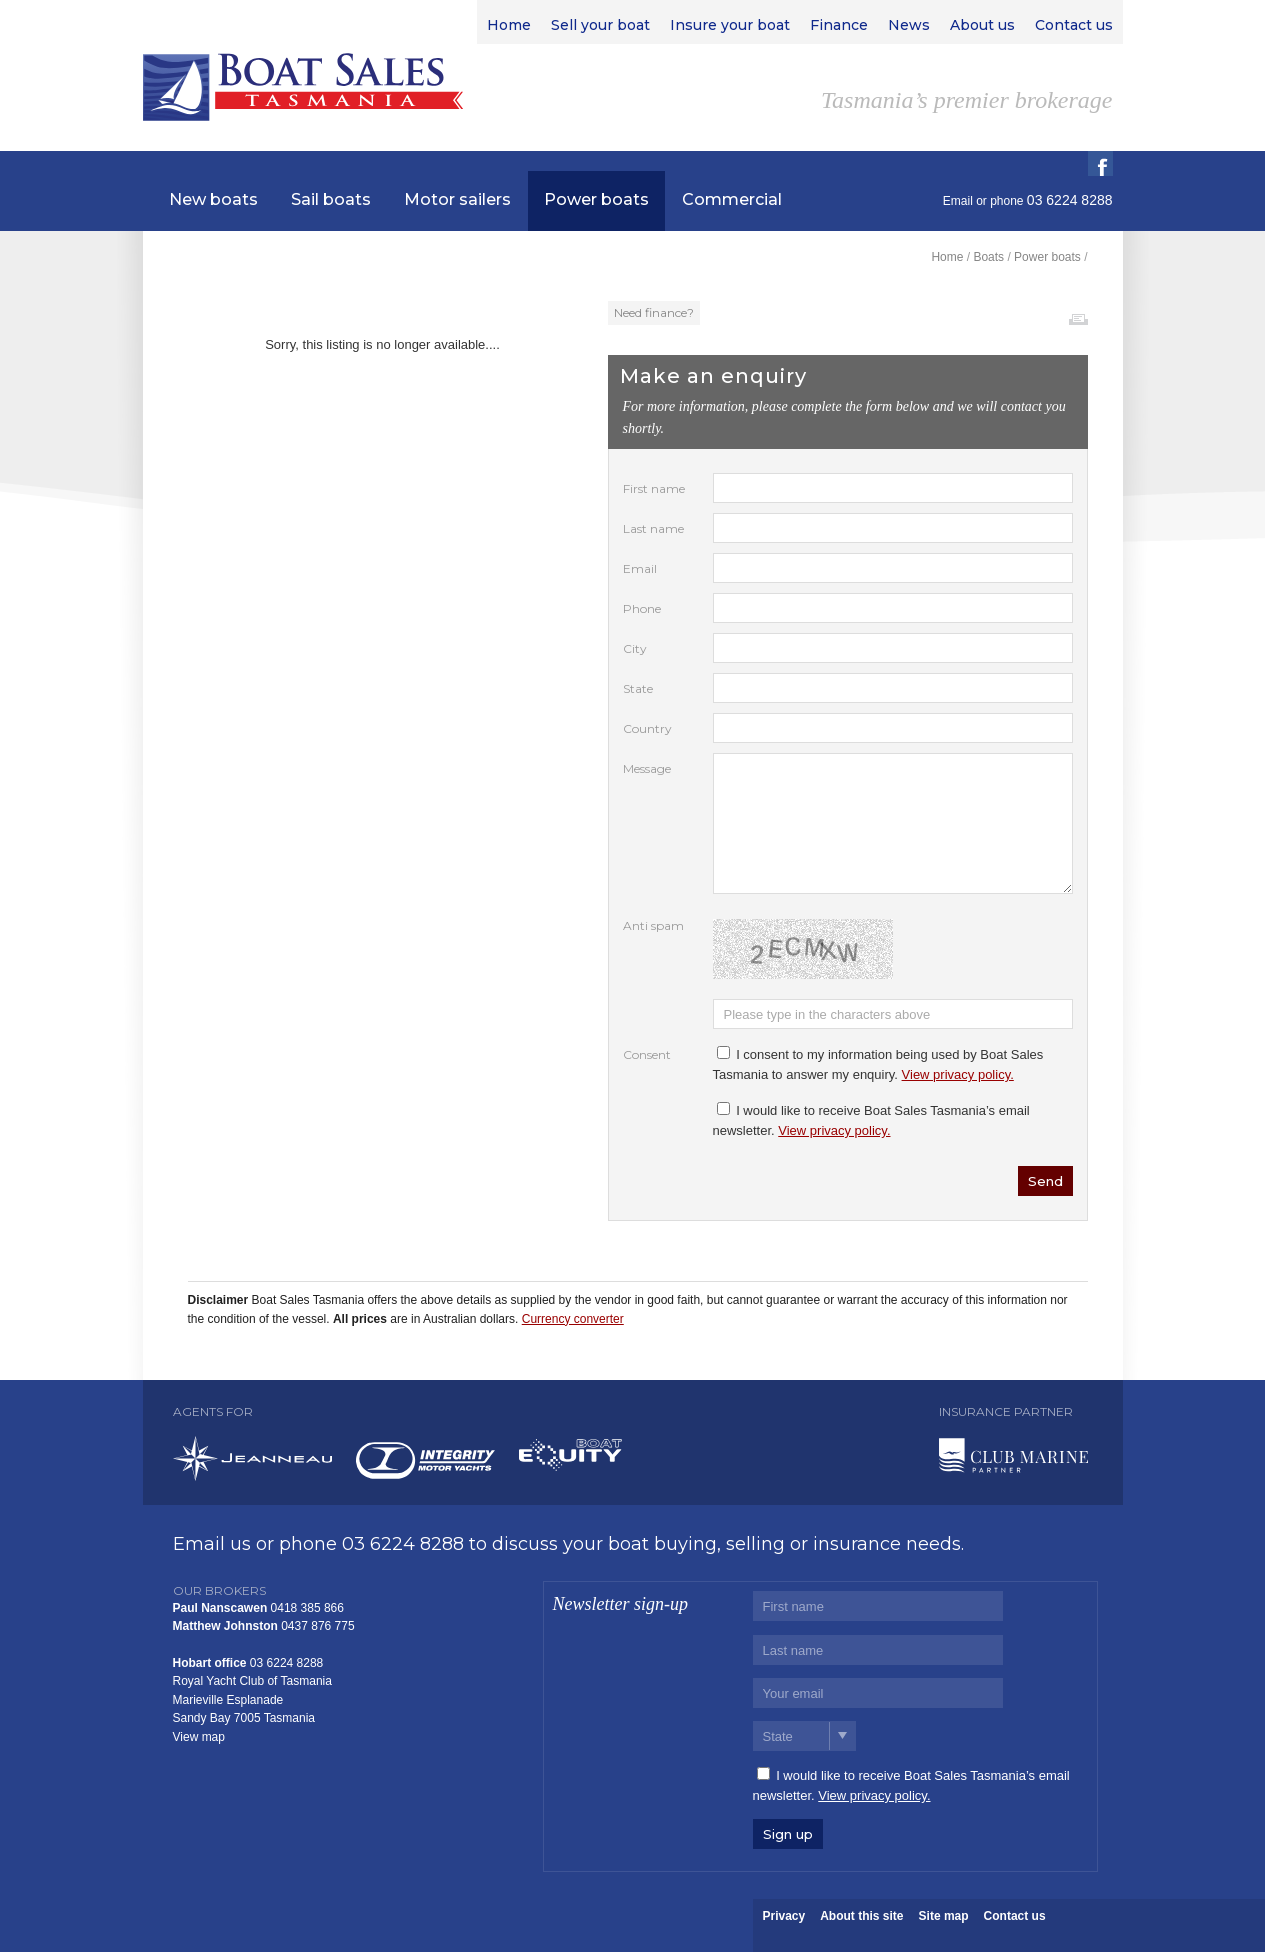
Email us (212, 1544)
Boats (988, 257)
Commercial (732, 199)
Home (947, 257)
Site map (944, 1916)
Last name (653, 528)
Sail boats (331, 199)
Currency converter (573, 1319)
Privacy (784, 1916)
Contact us (1015, 1916)
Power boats (596, 199)
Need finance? (654, 312)
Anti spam (653, 925)
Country (647, 728)
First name (654, 488)
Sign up (788, 1834)
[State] (804, 1736)
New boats (213, 199)
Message (647, 768)
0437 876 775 (317, 1626)
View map (199, 1737)
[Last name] (878, 1650)
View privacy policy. (958, 1074)
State (638, 688)
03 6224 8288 (403, 1544)
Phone (642, 608)
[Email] (878, 1693)
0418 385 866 (307, 1608)
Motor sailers (457, 199)
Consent (647, 1054)
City (635, 648)
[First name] (878, 1606)
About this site (861, 1916)
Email (958, 201)
